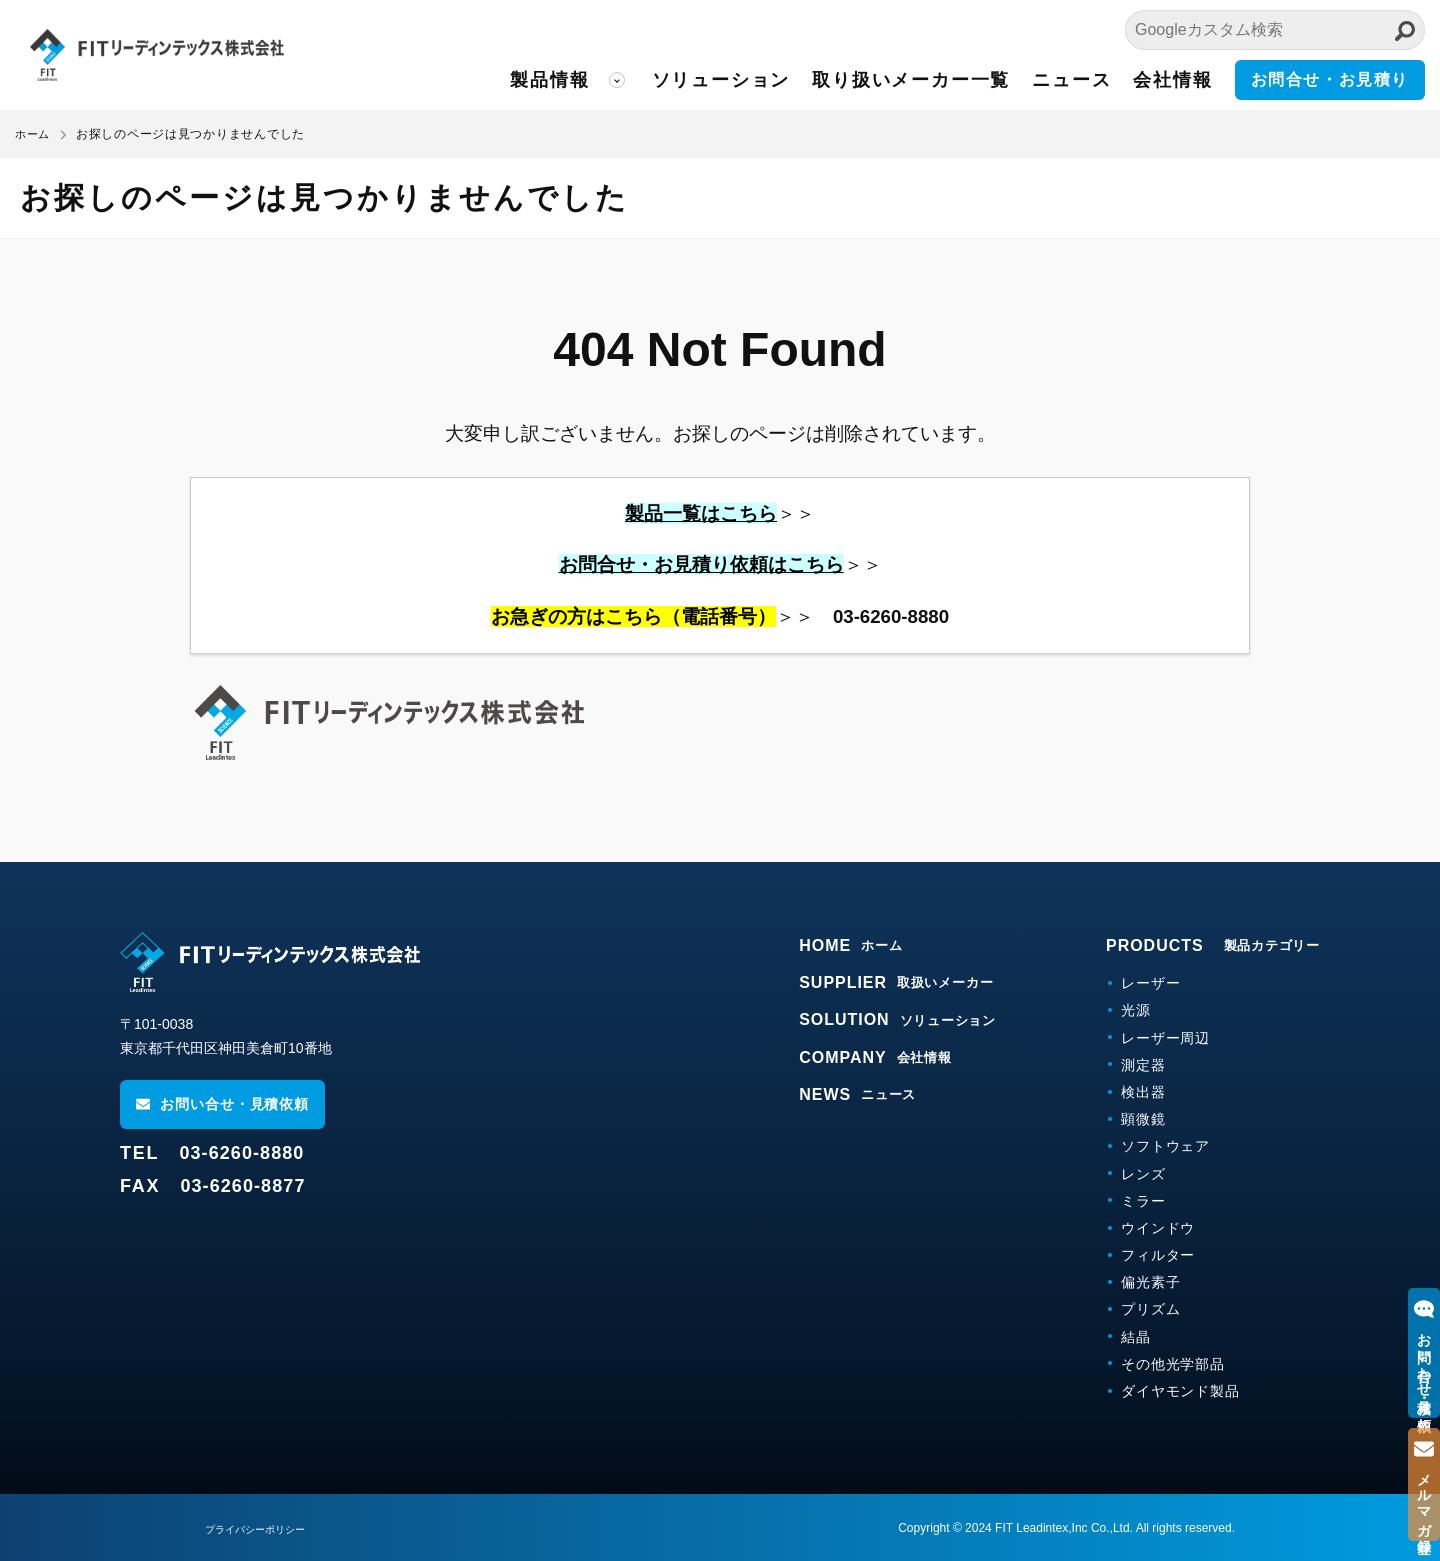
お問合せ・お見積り (1330, 79)
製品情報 (549, 80)
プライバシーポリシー (265, 1529)
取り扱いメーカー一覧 (911, 80)
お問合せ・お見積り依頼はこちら (701, 564)
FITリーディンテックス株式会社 (195, 55)
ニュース (1071, 80)
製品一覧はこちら (701, 513)
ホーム (34, 134)
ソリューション (721, 80)
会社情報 (1172, 80)
